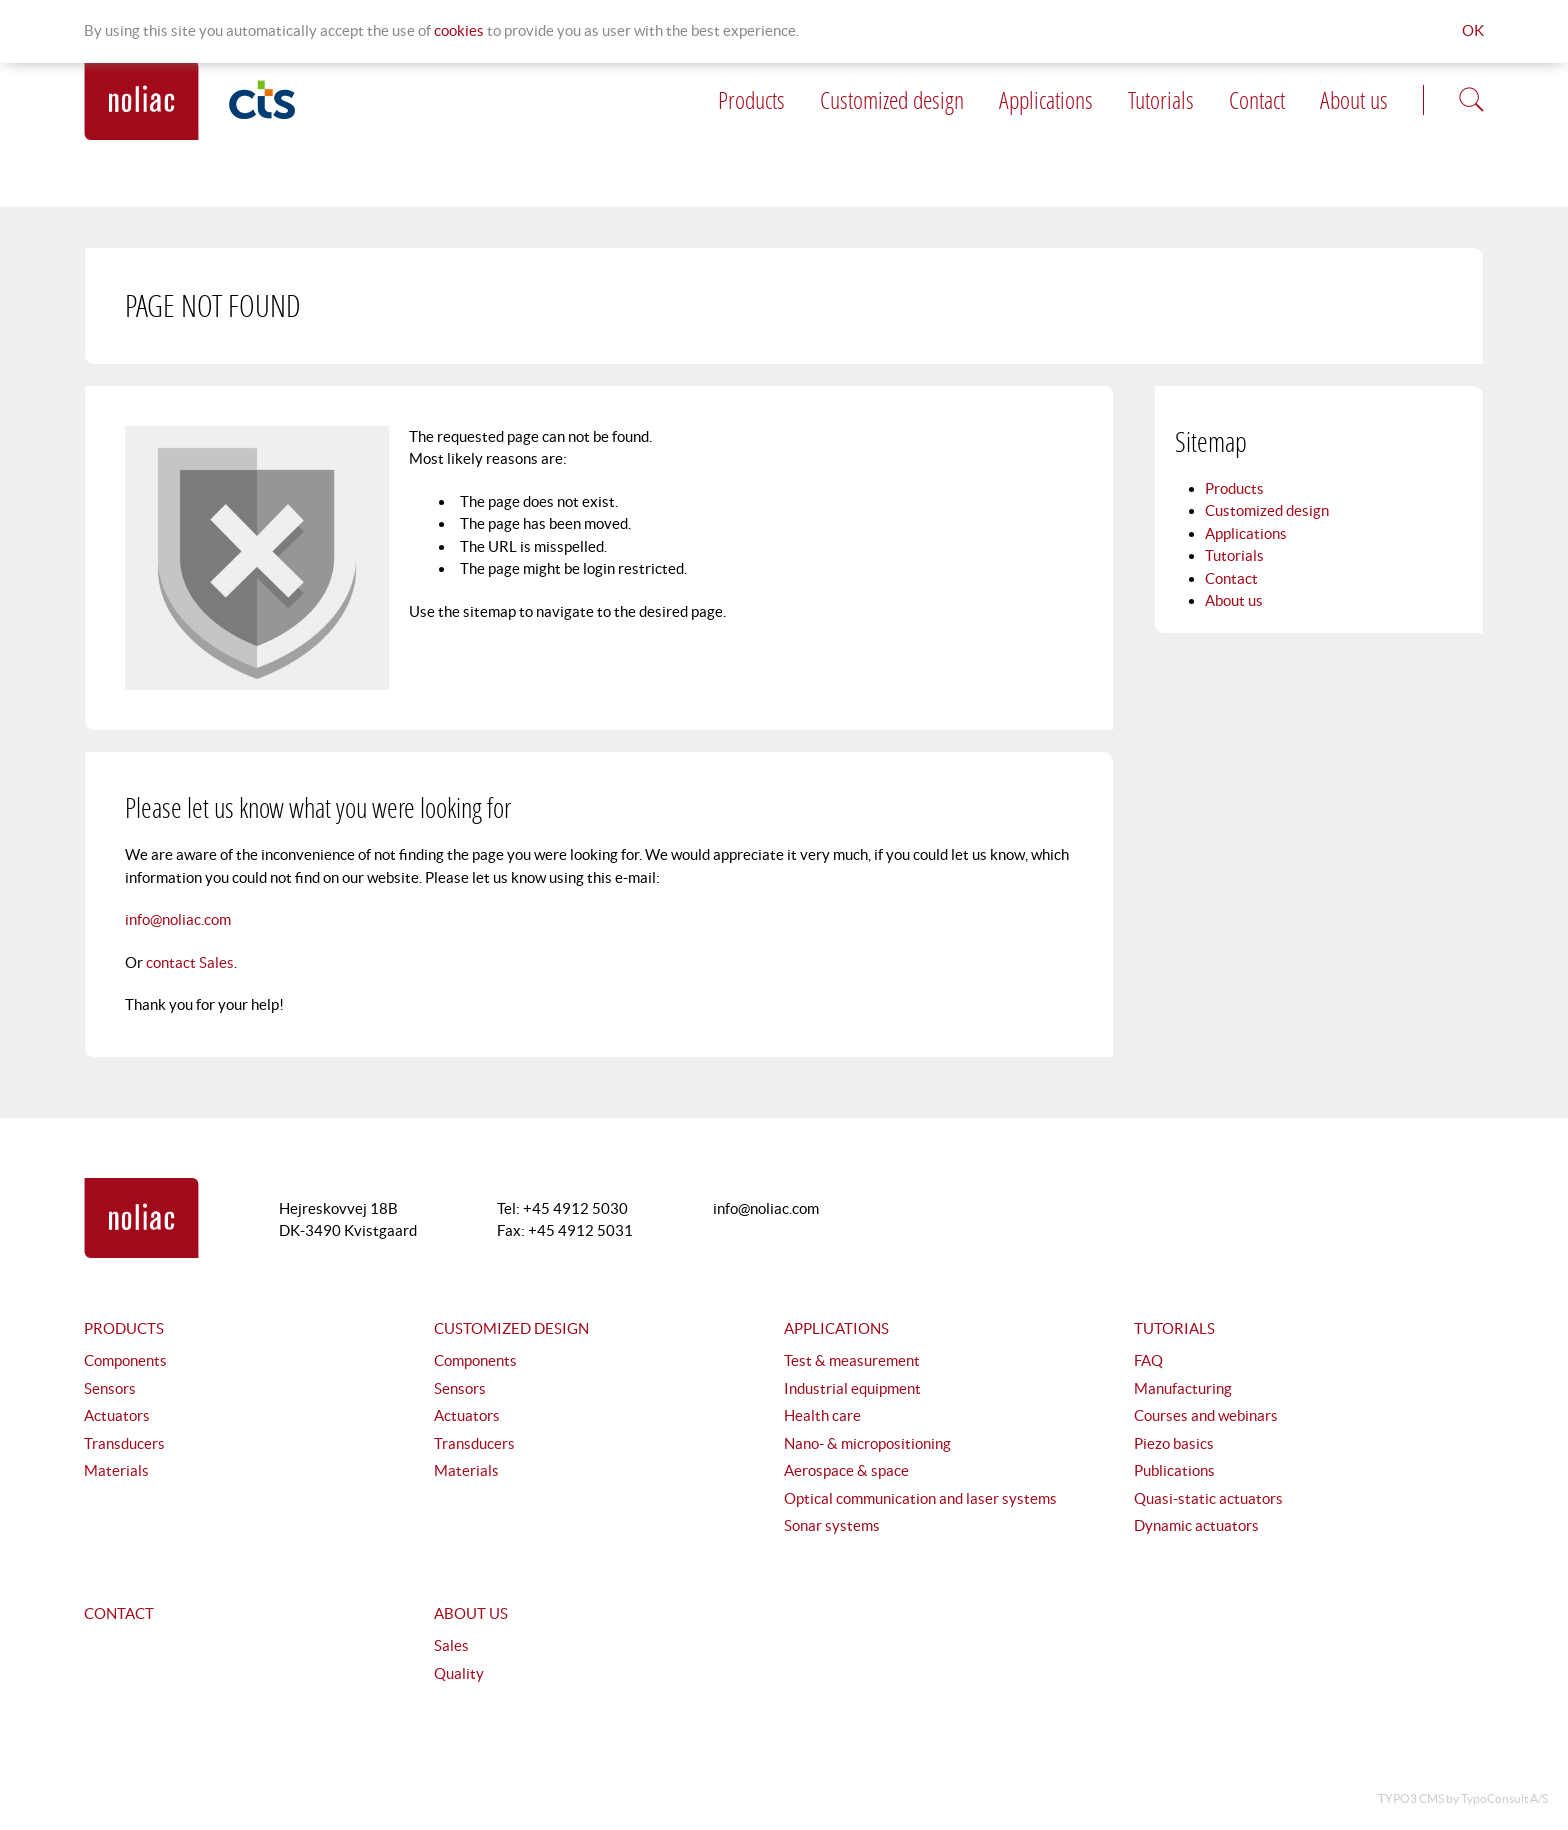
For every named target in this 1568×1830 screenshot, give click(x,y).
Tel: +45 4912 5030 (562, 1208)
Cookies (459, 30)
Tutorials (1161, 99)
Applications (1046, 99)
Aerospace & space (846, 1470)
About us (1354, 99)
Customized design (892, 99)
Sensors (110, 1388)
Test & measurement (852, 1360)
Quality (459, 1673)
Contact (1257, 99)
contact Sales (190, 962)
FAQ (1148, 1360)
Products (751, 99)
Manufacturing (1183, 1388)
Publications (1174, 1470)
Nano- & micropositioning (867, 1443)
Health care (822, 1415)
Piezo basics (1174, 1443)
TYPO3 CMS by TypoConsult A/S (1463, 1798)
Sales (451, 1645)
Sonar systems (832, 1525)
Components (125, 1360)
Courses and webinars (1206, 1415)
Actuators (117, 1415)
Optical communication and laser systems (920, 1498)
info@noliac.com (178, 919)
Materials (116, 1470)
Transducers (124, 1443)
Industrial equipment (852, 1388)
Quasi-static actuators (1208, 1498)
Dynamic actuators (1196, 1525)
